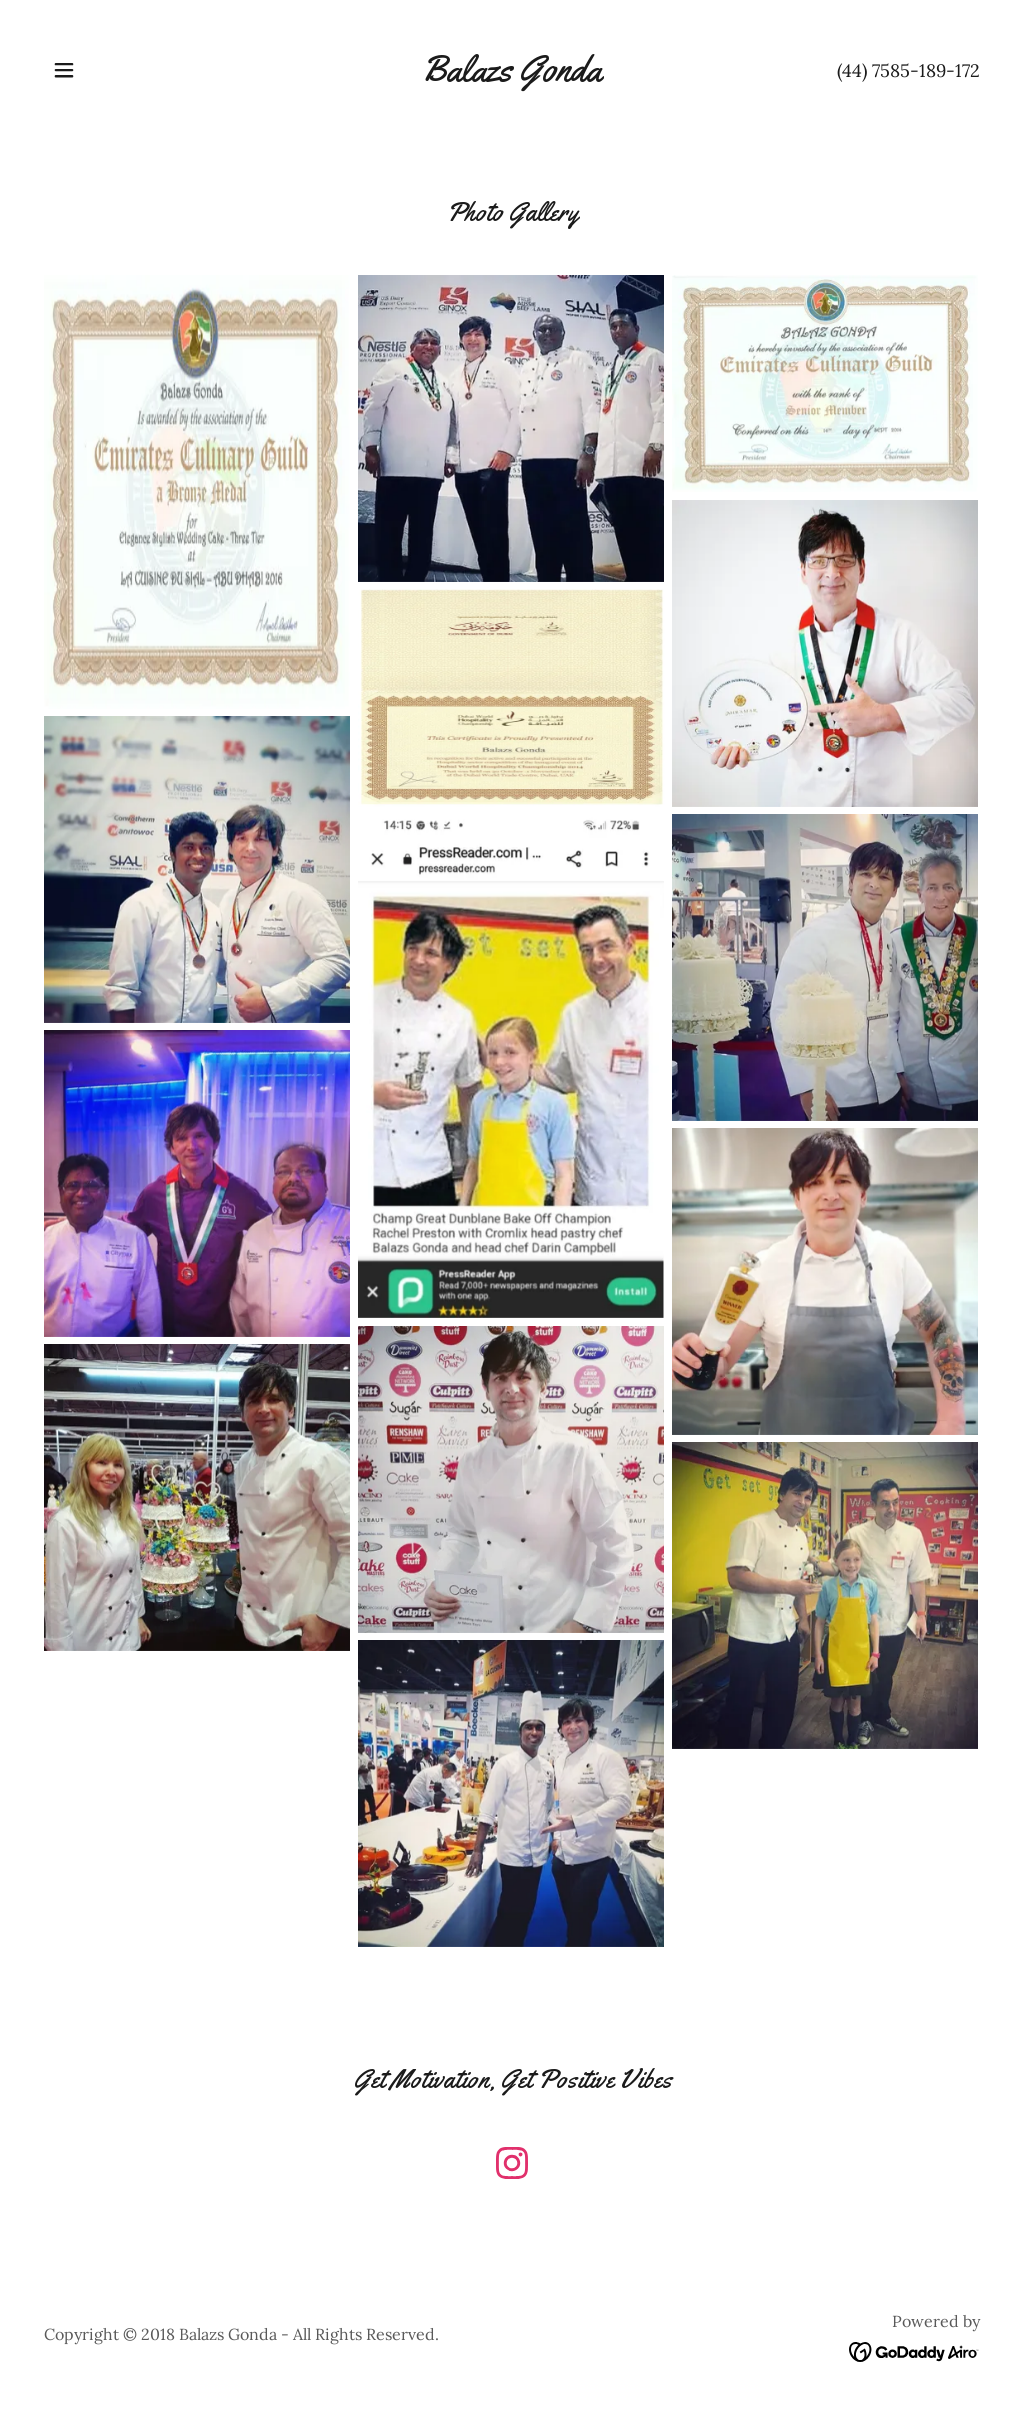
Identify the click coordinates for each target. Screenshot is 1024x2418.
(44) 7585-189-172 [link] (908, 70)
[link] (511, 75)
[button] (64, 70)
